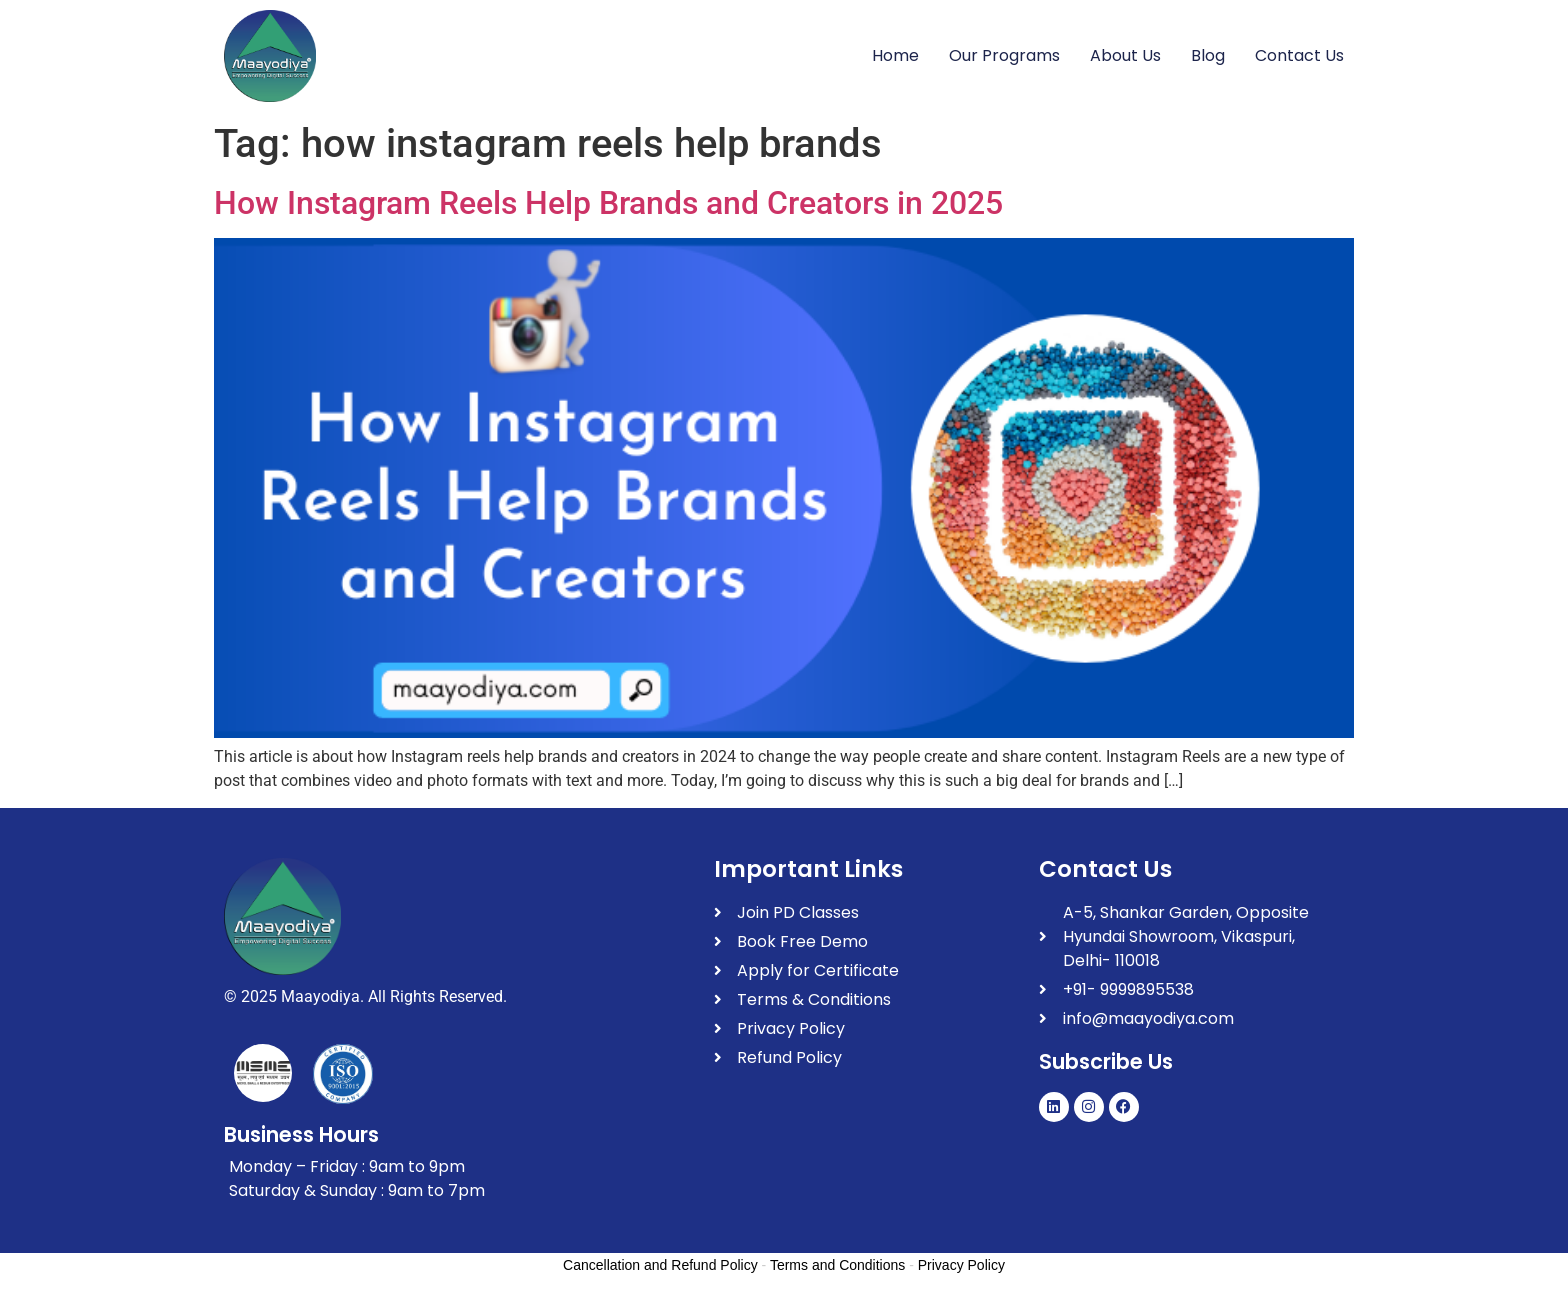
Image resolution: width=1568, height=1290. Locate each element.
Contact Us (1299, 55)
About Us (1125, 55)
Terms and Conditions (837, 1265)
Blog (1208, 55)
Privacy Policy (961, 1265)
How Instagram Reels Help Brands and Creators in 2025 (608, 203)
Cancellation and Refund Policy (660, 1265)
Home (895, 55)
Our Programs (1004, 55)
